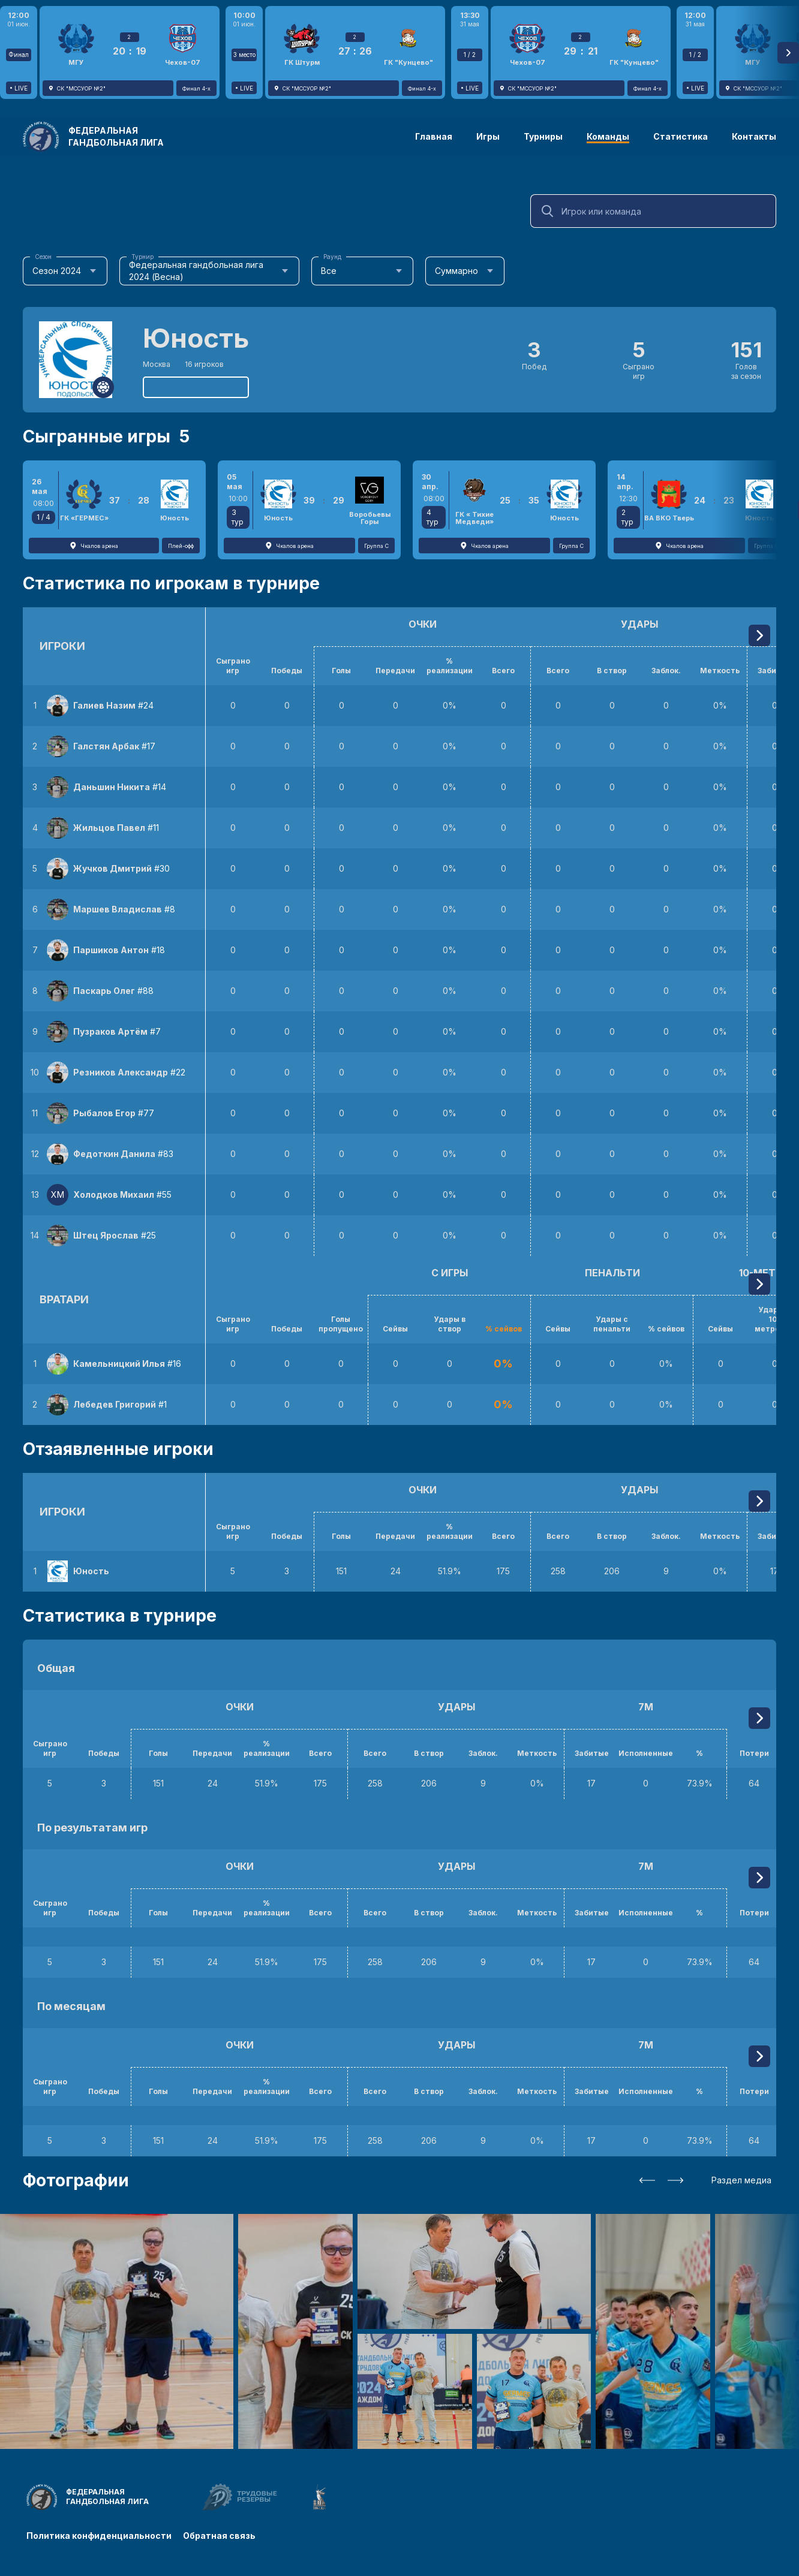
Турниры (543, 136)
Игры (488, 136)
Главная (433, 136)
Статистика (680, 136)
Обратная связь (220, 2535)
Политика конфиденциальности (99, 2535)
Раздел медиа (741, 2180)
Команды (608, 136)
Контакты (754, 136)
